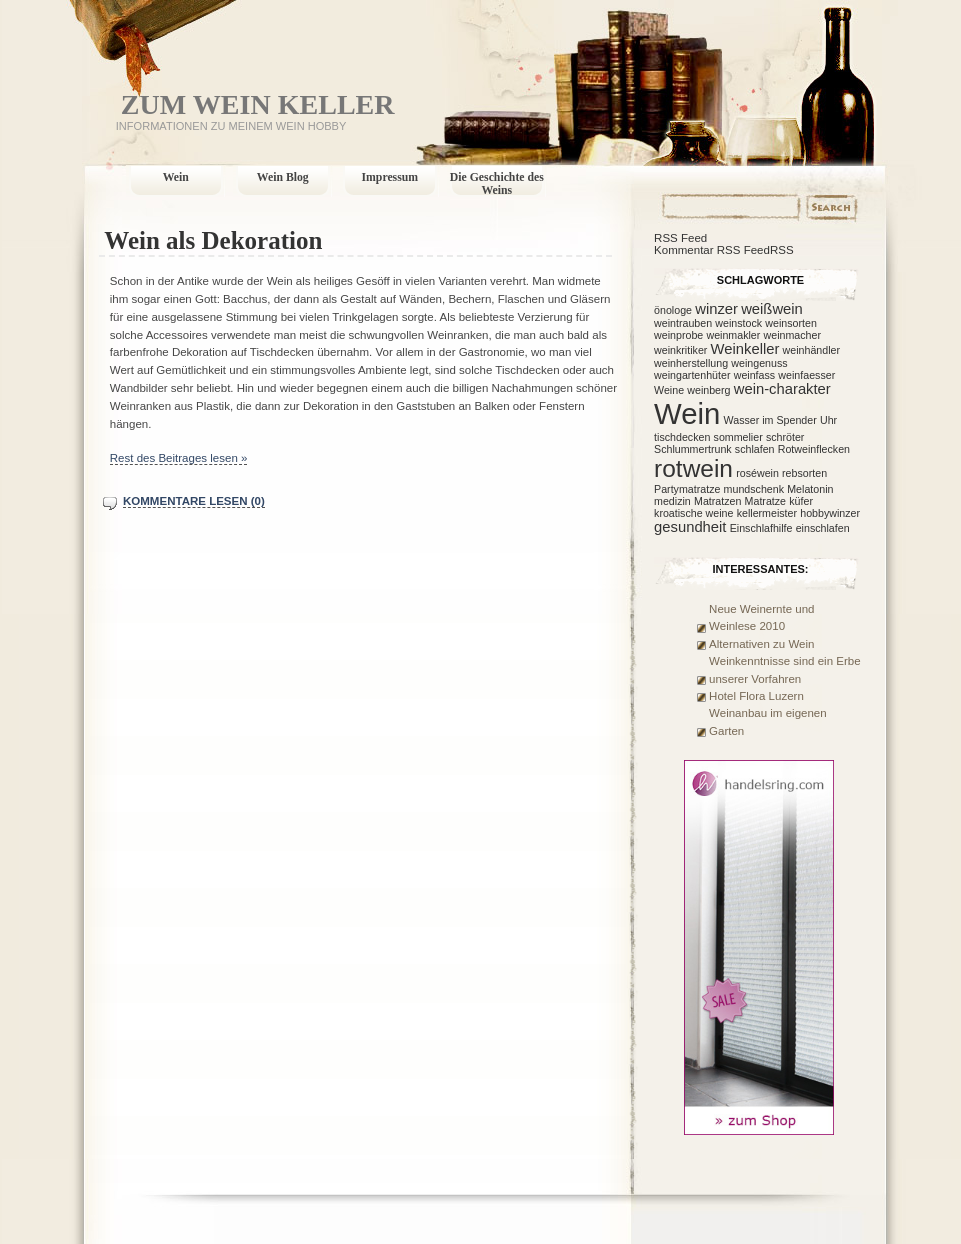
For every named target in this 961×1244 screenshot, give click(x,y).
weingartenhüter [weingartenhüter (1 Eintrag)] (692, 375)
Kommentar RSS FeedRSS (724, 250)
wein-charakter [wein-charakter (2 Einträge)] (782, 389)
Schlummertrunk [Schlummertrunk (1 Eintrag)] (693, 449)
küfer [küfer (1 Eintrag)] (801, 501)
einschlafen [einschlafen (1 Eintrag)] (823, 528)
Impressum (390, 177)
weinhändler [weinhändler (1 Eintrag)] (811, 350)
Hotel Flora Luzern (756, 696)
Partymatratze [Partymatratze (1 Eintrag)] (687, 489)
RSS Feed (680, 238)
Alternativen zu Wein (761, 644)
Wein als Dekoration (213, 240)
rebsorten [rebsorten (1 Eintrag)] (804, 473)
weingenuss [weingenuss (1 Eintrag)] (759, 363)
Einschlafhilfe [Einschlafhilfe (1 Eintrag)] (761, 528)
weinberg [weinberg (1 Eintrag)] (708, 390)
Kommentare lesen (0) (194, 501)
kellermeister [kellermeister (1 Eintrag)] (767, 513)
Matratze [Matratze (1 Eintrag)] (765, 501)
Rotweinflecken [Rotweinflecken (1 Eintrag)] (814, 449)
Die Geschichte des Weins (497, 184)
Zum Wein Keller (258, 104)
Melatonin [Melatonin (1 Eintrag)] (810, 489)
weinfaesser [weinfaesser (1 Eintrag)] (806, 375)
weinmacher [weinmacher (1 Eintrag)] (792, 335)
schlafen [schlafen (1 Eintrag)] (755, 449)
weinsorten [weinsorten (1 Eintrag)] (791, 323)
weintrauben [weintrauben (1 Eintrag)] (683, 323)
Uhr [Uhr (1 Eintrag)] (828, 420)
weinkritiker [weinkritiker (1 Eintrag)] (680, 350)
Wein (176, 177)
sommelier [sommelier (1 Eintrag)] (738, 437)
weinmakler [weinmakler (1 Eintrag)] (733, 335)
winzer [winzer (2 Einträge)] (716, 309)
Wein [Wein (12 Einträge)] (687, 413)
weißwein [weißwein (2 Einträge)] (772, 309)
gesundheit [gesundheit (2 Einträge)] (690, 527)
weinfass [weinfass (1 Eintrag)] (754, 375)
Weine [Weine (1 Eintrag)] (669, 390)
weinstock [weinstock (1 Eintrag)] (738, 323)
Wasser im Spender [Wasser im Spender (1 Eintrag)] (770, 420)
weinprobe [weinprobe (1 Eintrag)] (678, 335)
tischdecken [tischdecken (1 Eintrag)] (682, 437)
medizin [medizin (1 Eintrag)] (672, 501)
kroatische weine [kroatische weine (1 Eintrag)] (693, 513)
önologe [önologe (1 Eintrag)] (673, 310)
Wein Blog (283, 177)
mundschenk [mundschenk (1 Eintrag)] (754, 489)
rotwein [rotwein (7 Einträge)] (693, 468)
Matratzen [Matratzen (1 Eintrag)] (717, 501)
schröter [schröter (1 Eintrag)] (785, 437)
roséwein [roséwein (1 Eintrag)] (757, 473)
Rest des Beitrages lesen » (179, 458)
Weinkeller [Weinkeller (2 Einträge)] (745, 349)
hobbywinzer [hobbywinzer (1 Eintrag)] (830, 513)
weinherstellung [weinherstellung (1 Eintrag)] (691, 363)
